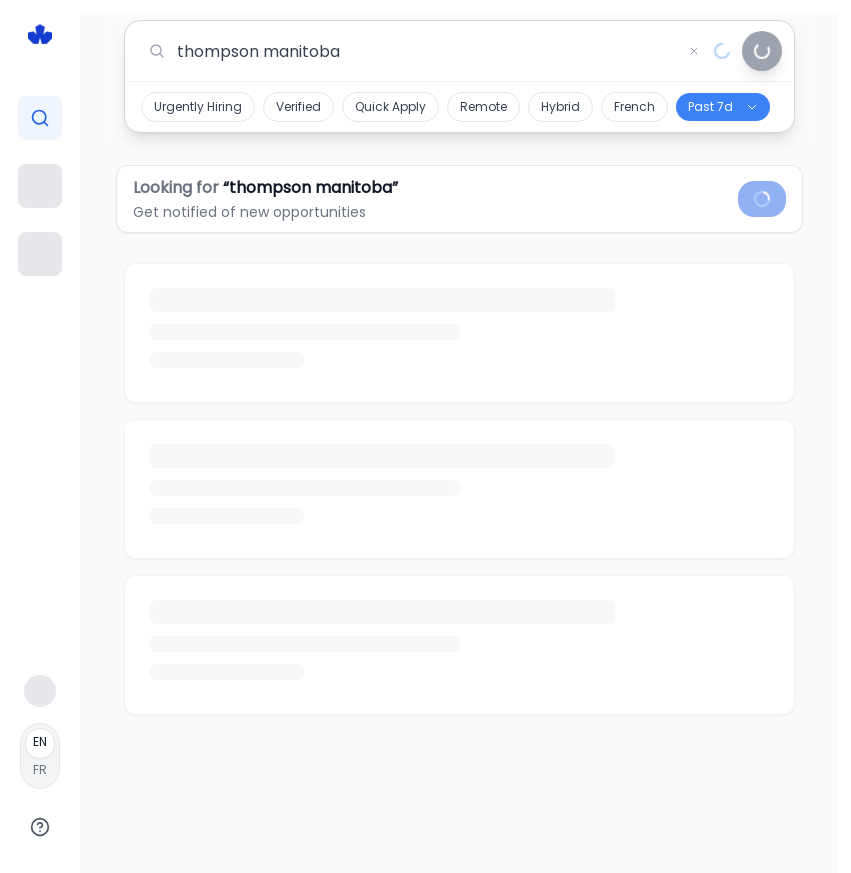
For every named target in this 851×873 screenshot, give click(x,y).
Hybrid (560, 106)
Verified (298, 106)
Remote (483, 106)
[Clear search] (694, 51)
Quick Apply (390, 106)
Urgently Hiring (198, 106)
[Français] (40, 756)
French (634, 106)
